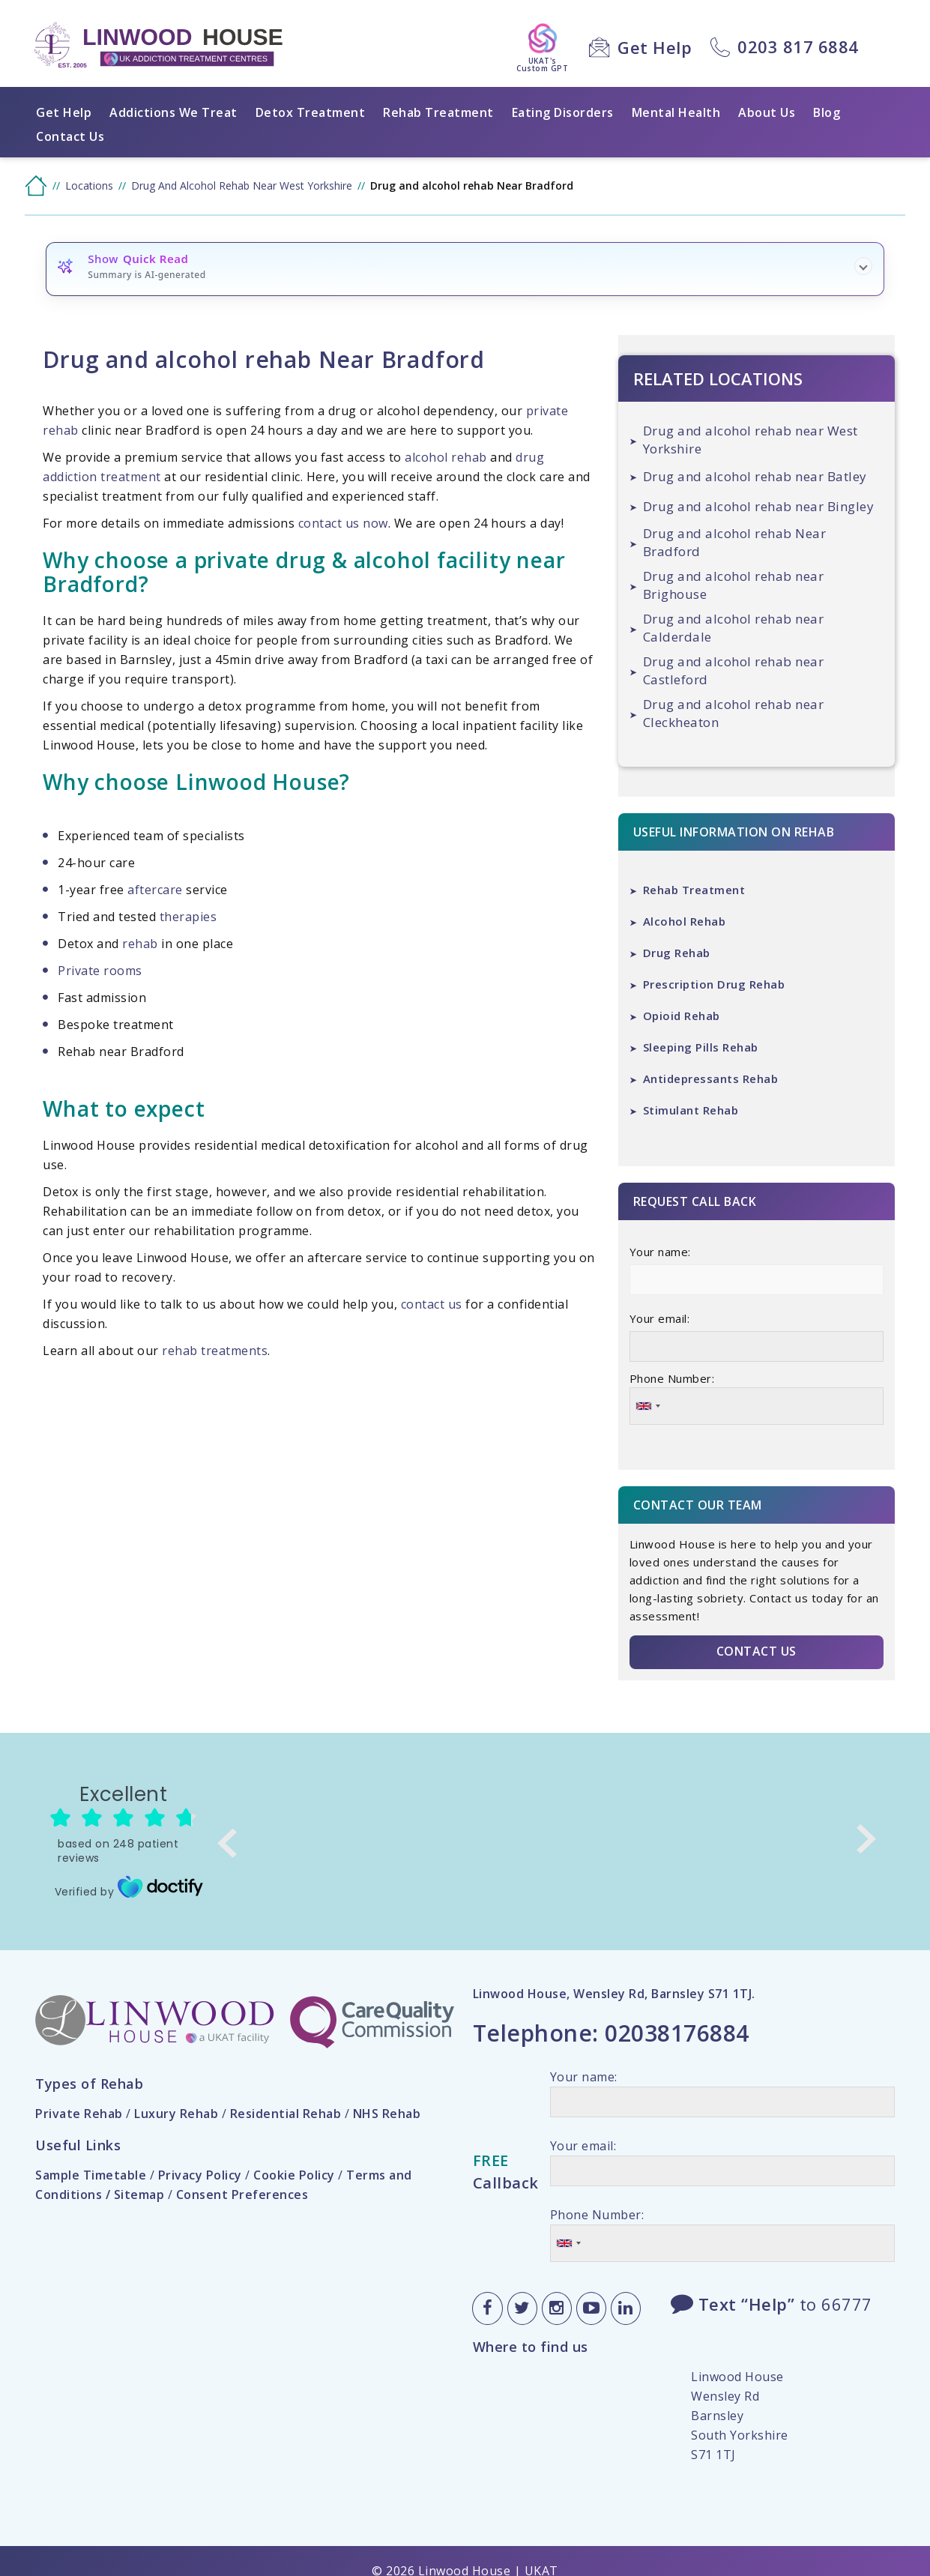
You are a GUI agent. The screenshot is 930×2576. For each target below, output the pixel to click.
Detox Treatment (311, 112)
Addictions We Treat (173, 112)
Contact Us (70, 136)
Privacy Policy (200, 2175)
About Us (766, 112)
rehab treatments (215, 1350)
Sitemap (139, 2194)
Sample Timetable (90, 2175)
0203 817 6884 (798, 46)
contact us (431, 1304)
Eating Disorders (563, 112)
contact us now (343, 523)
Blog (826, 112)
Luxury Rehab (176, 2113)
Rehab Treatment (438, 112)
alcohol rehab (446, 457)
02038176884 (677, 2033)
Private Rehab (79, 2113)
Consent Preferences (242, 2194)
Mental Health (676, 112)
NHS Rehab (387, 2113)
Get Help (655, 47)
